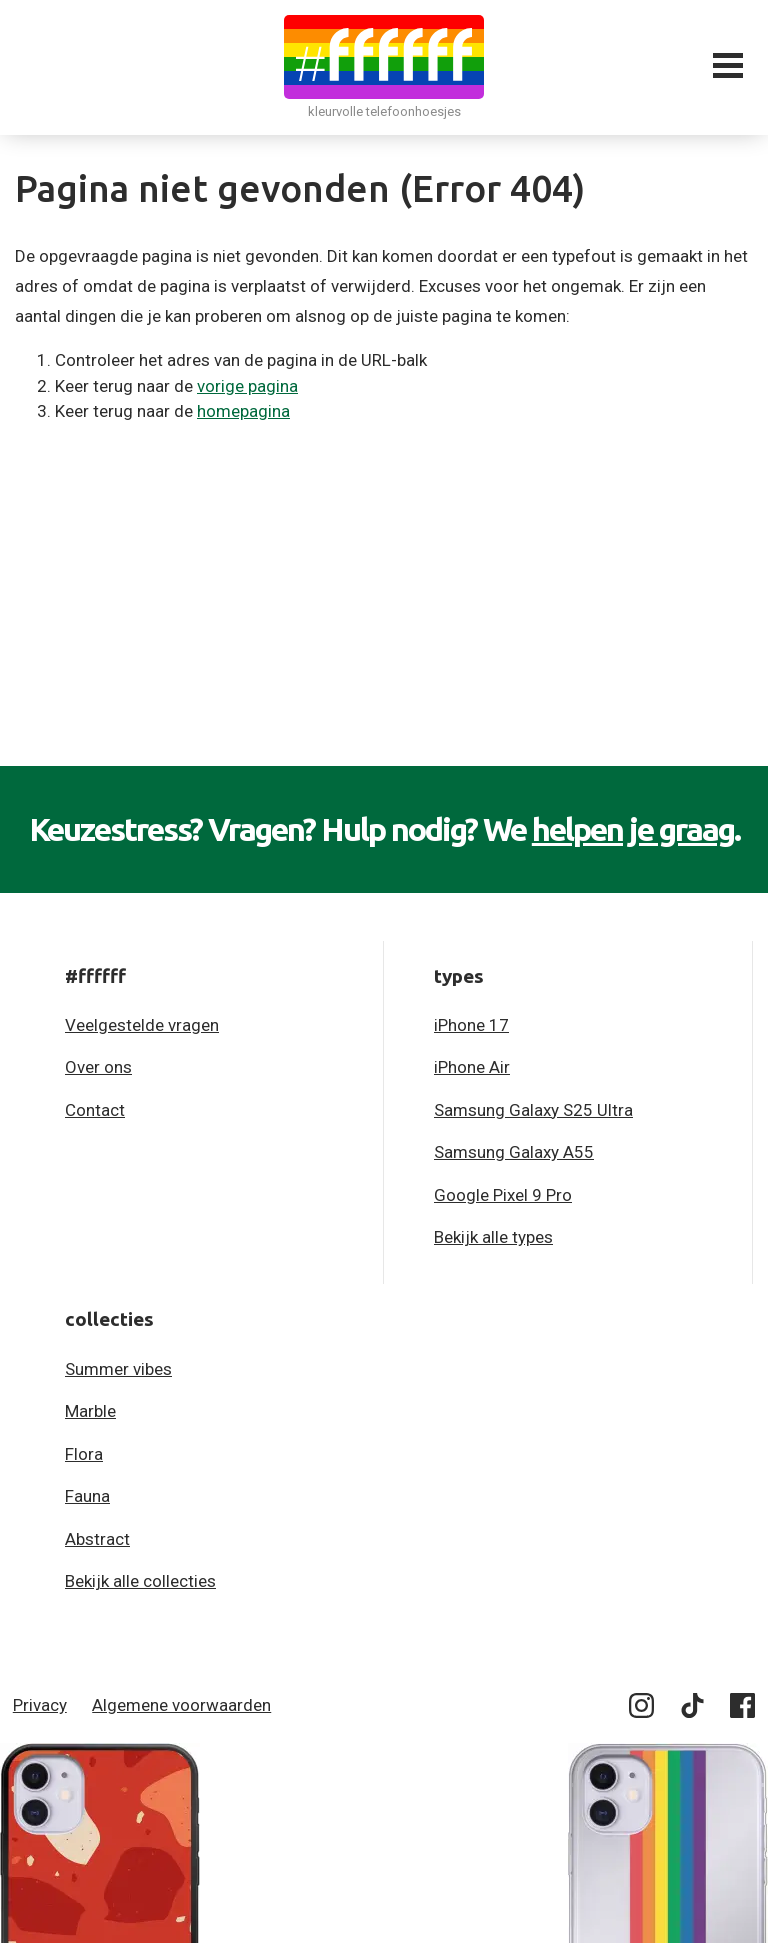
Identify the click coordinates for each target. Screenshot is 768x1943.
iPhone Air (472, 1067)
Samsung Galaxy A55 (514, 1152)
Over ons (98, 1067)
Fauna (87, 1496)
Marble (90, 1411)
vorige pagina (247, 386)
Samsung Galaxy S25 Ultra (533, 1110)
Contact (95, 1110)
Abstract (97, 1539)
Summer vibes (118, 1369)
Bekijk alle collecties (140, 1581)
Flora (84, 1454)
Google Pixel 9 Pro (503, 1195)
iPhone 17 (471, 1025)
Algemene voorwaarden (181, 1705)
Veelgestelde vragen (142, 1025)
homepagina (243, 411)
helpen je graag (633, 829)
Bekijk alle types (493, 1237)
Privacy (40, 1705)
